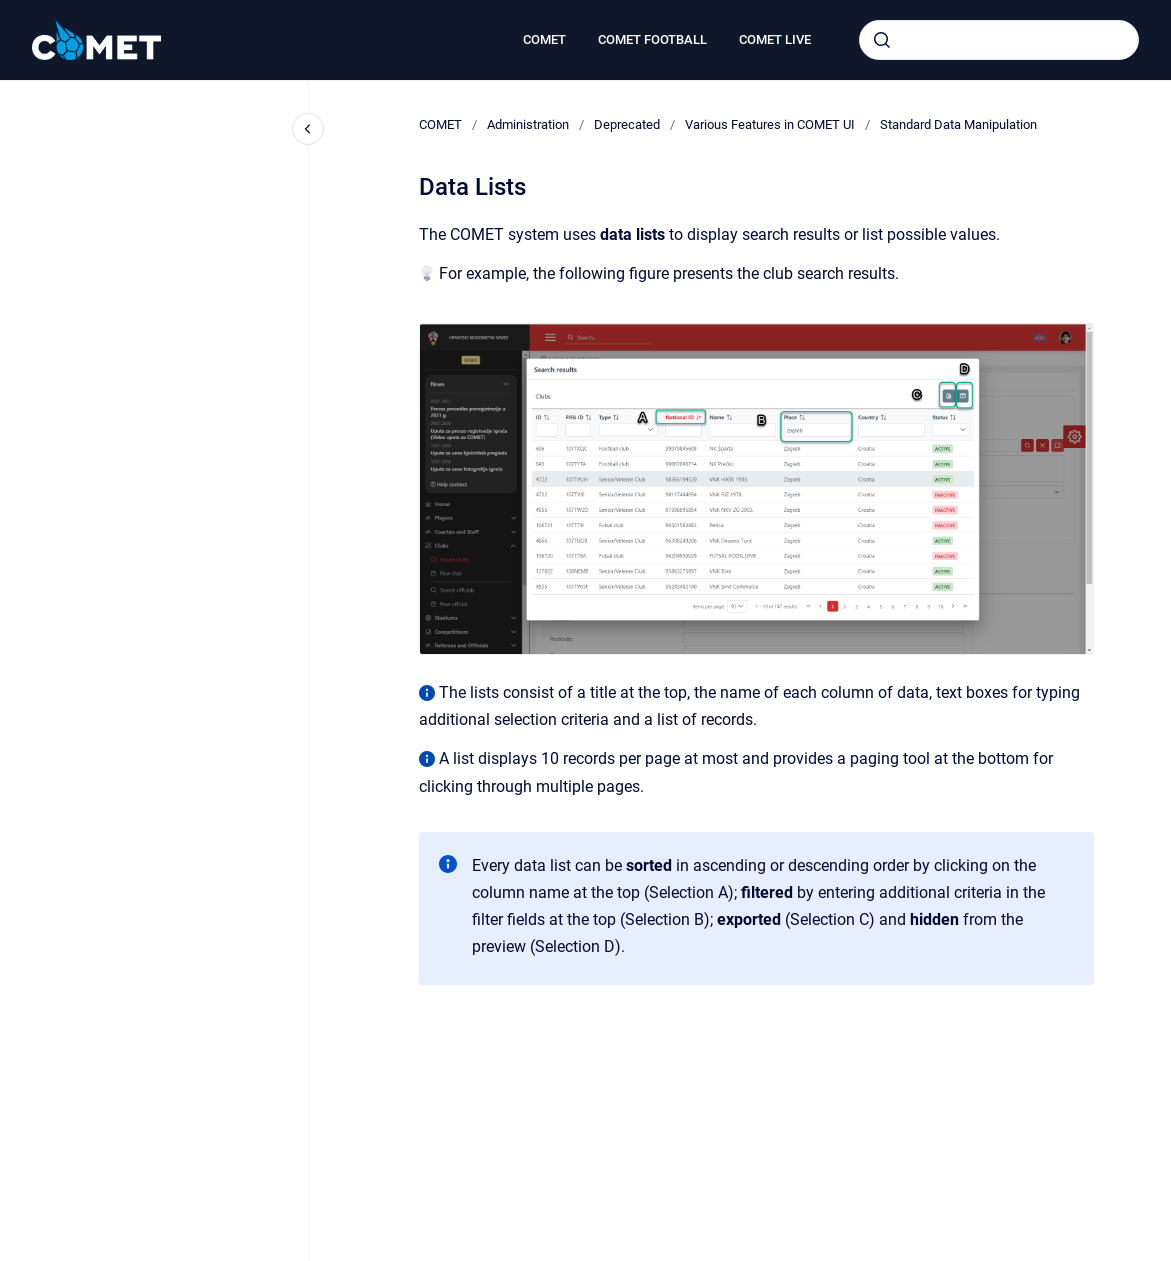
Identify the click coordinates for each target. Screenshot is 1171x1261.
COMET (544, 39)
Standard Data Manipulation (958, 124)
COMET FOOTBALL (652, 39)
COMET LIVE (775, 39)
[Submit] (882, 40)
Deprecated (627, 124)
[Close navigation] (308, 129)
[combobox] (999, 40)
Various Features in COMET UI (770, 124)
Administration (528, 124)
